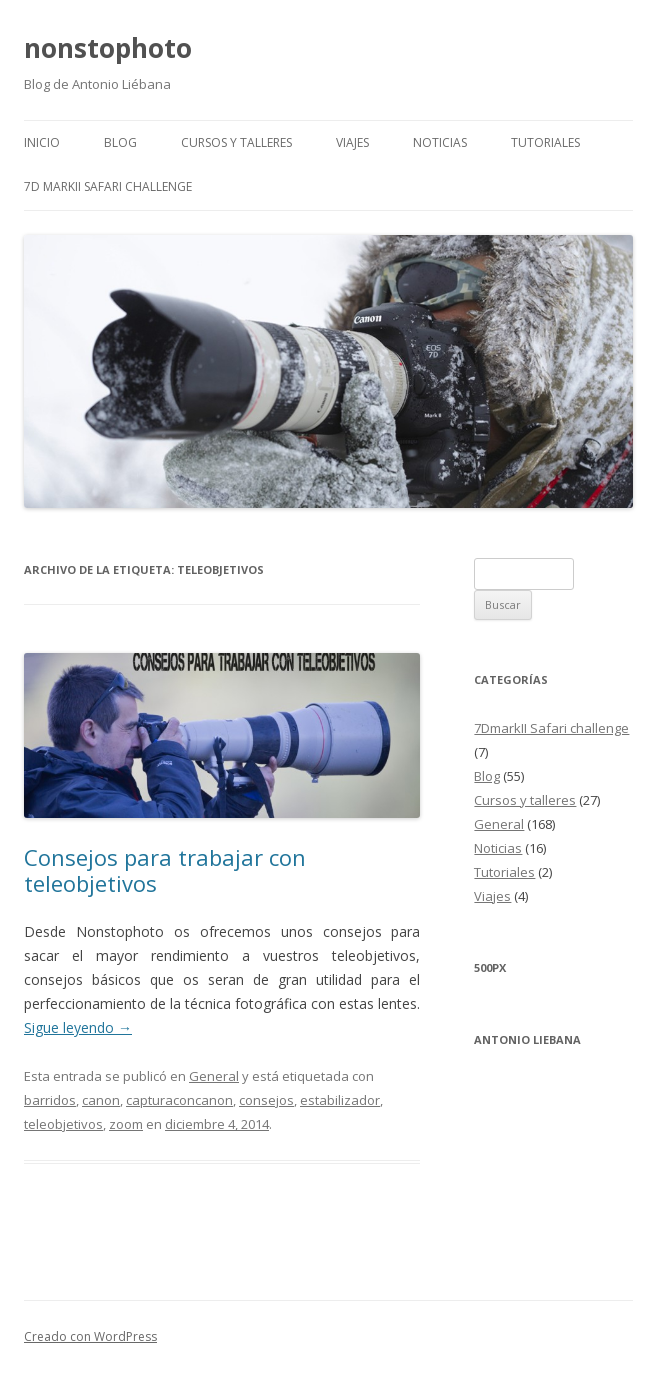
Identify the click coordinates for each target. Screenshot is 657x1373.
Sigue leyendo (78, 1027)
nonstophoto (108, 48)
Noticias (440, 142)
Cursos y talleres (236, 142)
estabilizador (340, 1100)
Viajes (352, 142)
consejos (266, 1100)
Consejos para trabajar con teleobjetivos (165, 870)
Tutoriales (545, 142)
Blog (120, 142)
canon (101, 1100)
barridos (50, 1100)
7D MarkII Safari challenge (108, 186)
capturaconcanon (179, 1100)
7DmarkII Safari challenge (551, 728)
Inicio (42, 142)
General (214, 1076)
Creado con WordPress (90, 1336)
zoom (126, 1124)
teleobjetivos (63, 1124)
